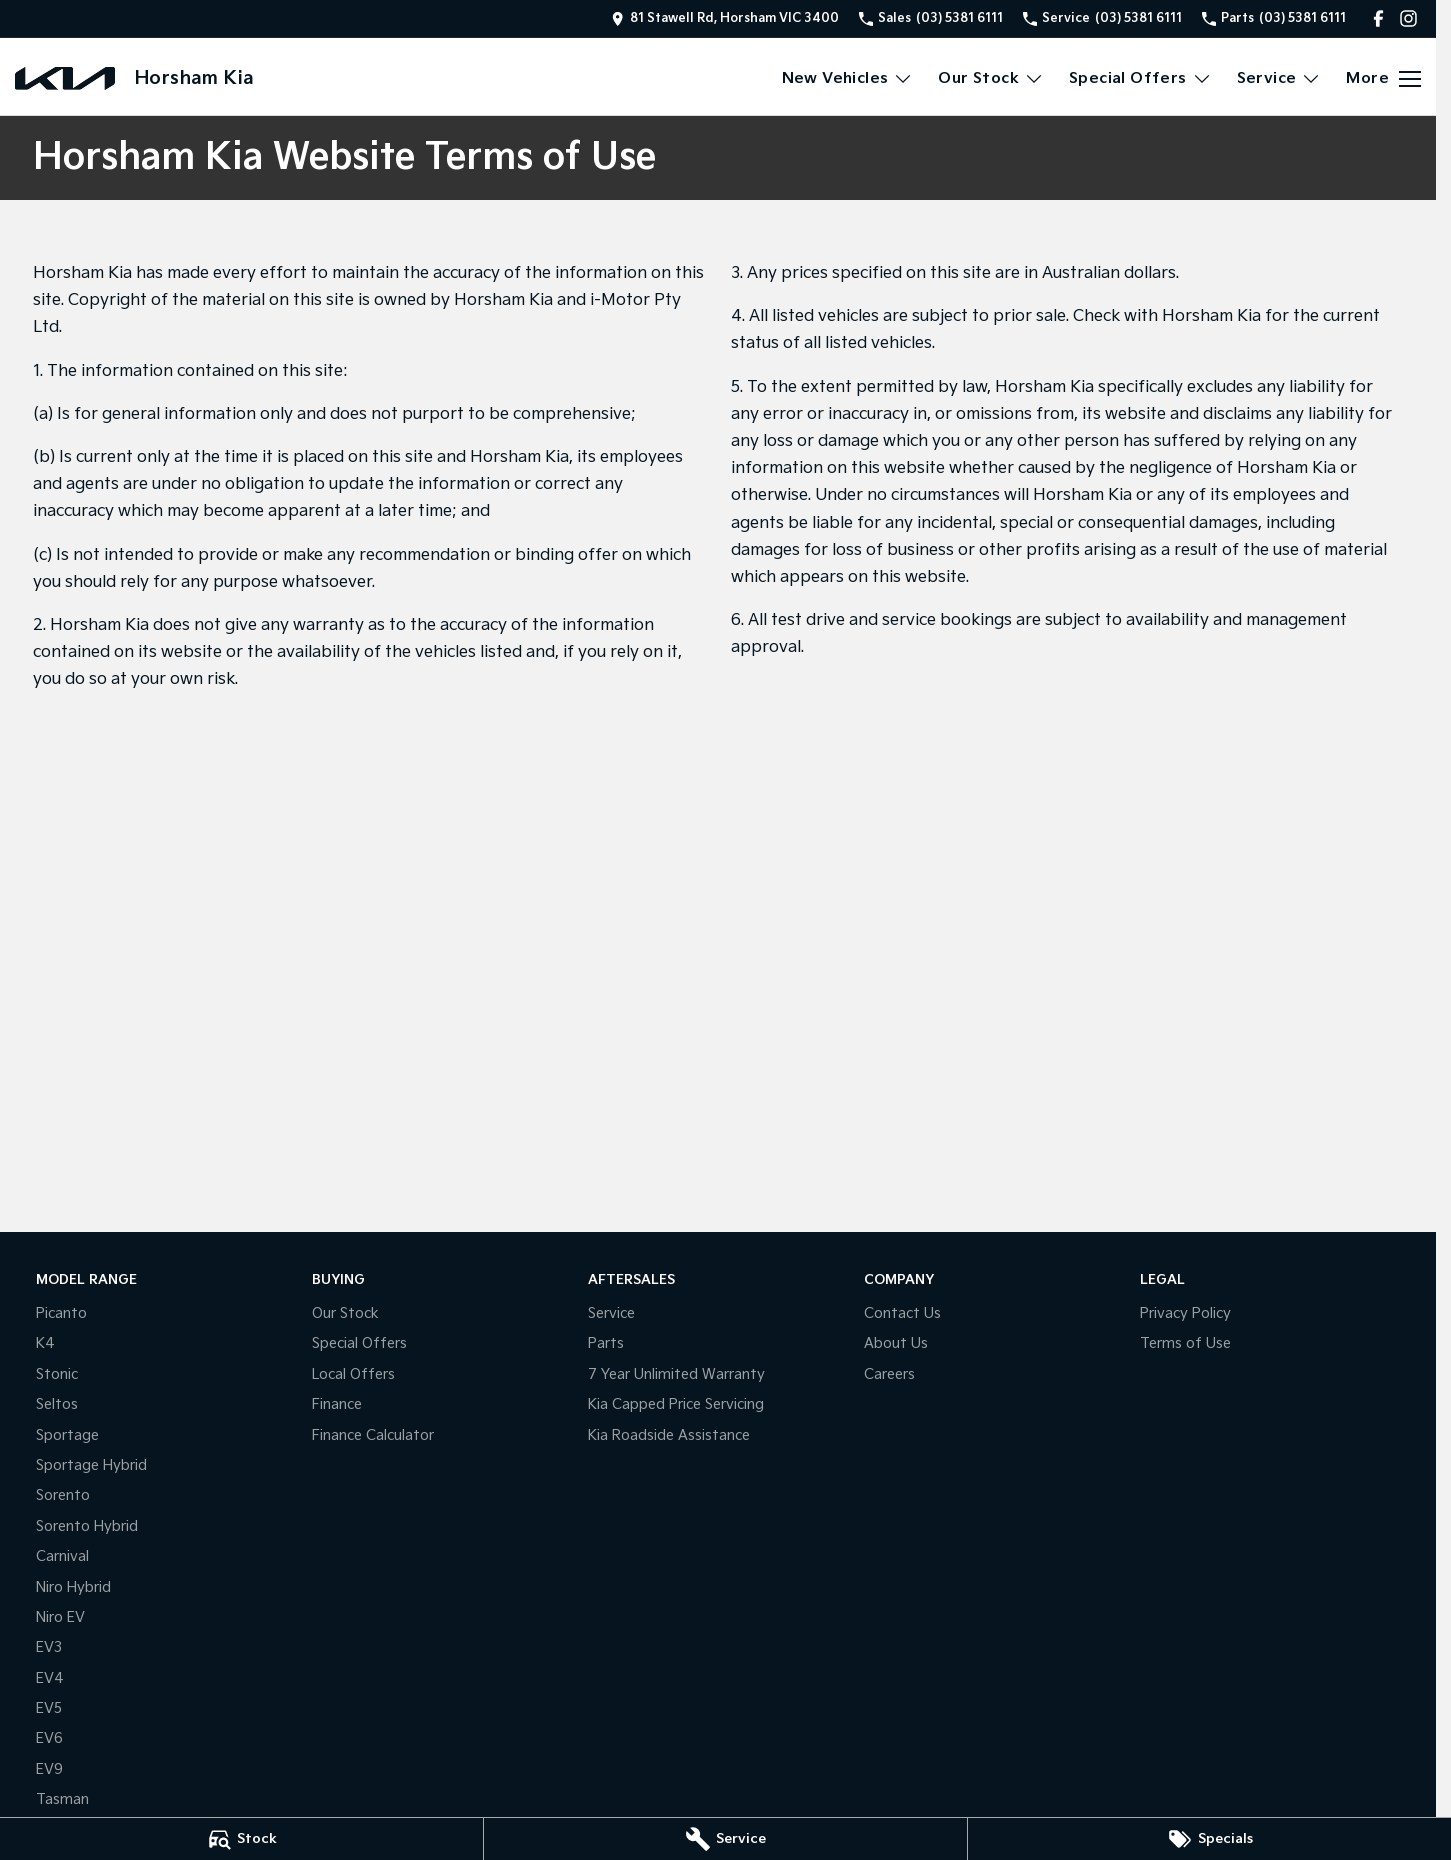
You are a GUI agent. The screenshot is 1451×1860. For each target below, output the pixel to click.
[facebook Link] (1378, 18)
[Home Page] (65, 78)
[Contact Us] (725, 18)
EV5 (49, 1708)
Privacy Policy (1185, 1313)
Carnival (62, 1556)
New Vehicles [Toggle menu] (848, 78)
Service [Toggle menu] (1279, 78)
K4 (45, 1343)
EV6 (49, 1738)
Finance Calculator (373, 1435)
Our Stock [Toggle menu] (991, 78)
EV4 (50, 1678)
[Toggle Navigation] (1383, 79)
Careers (889, 1374)
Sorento (63, 1495)
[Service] (725, 1839)
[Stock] (241, 1839)
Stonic (57, 1374)
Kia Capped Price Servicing (676, 1404)
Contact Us (902, 1313)
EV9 (49, 1769)
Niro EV (60, 1617)
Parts (606, 1343)
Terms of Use (1185, 1343)
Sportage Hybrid (91, 1465)
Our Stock (345, 1313)
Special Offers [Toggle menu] (1140, 78)
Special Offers (359, 1343)
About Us (896, 1343)
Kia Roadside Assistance (669, 1435)
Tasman (62, 1799)
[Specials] (1209, 1839)
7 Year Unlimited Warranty (676, 1374)
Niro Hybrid (73, 1587)
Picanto (61, 1313)
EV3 (49, 1647)
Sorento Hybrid (87, 1526)
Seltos (57, 1404)
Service (611, 1313)
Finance (337, 1404)
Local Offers (353, 1374)
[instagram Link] (1408, 18)
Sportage (67, 1435)
